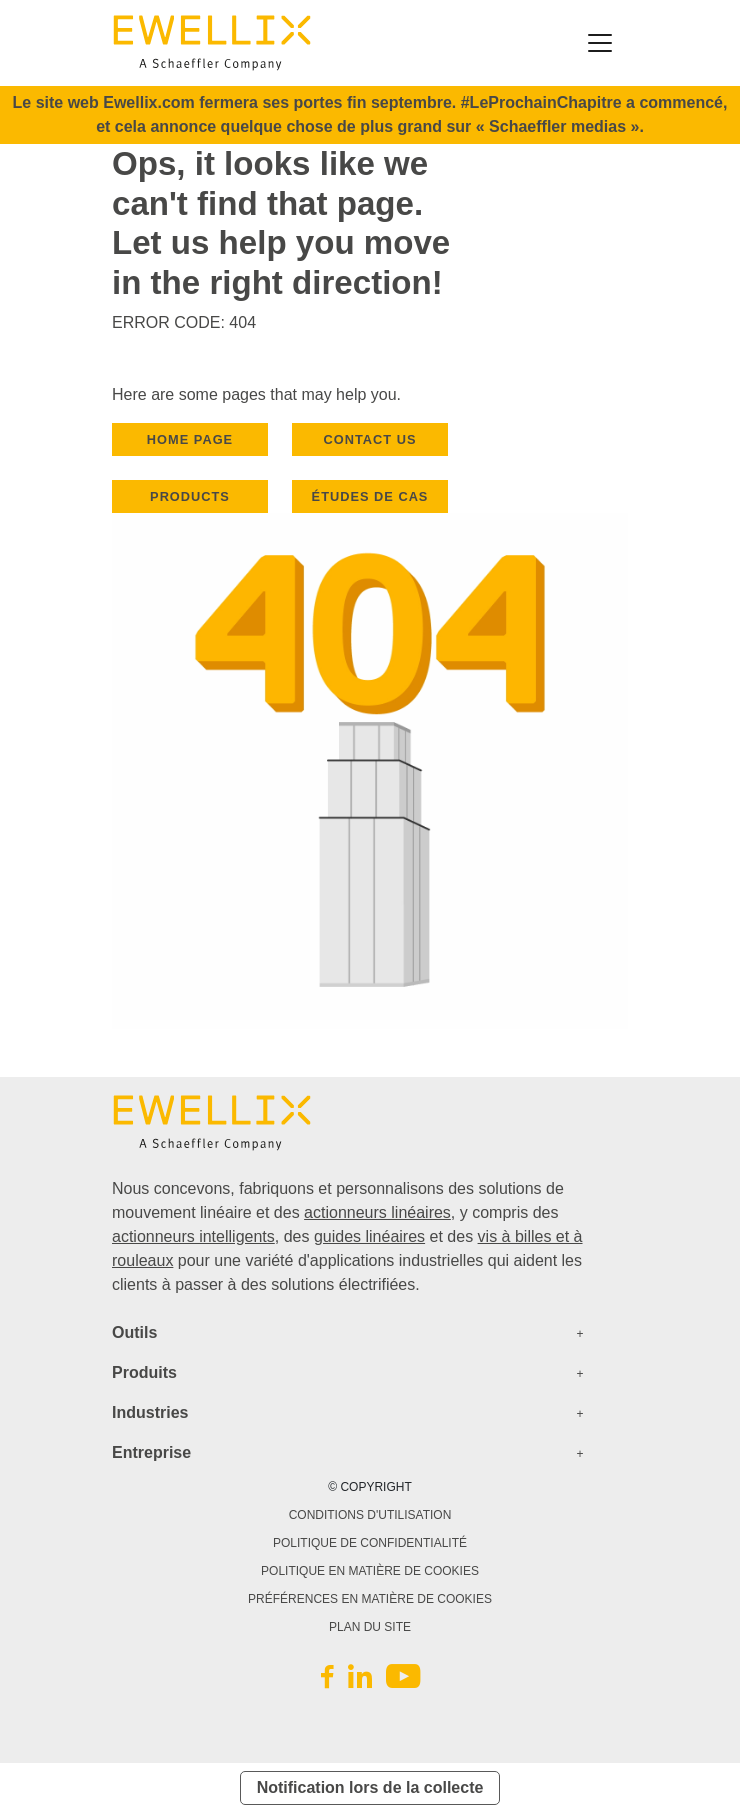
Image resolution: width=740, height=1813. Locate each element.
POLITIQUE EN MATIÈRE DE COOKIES (370, 1571)
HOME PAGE (190, 439)
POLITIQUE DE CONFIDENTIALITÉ (370, 1543)
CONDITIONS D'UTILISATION (370, 1515)
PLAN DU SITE (370, 1627)
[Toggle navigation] (600, 43)
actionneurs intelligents (193, 1236)
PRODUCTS (190, 496)
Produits (144, 1372)
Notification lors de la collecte (370, 1787)
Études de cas (370, 496)
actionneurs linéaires (377, 1212)
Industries (150, 1412)
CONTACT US (370, 439)
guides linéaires (369, 1236)
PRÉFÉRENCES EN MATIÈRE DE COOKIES (370, 1599)
